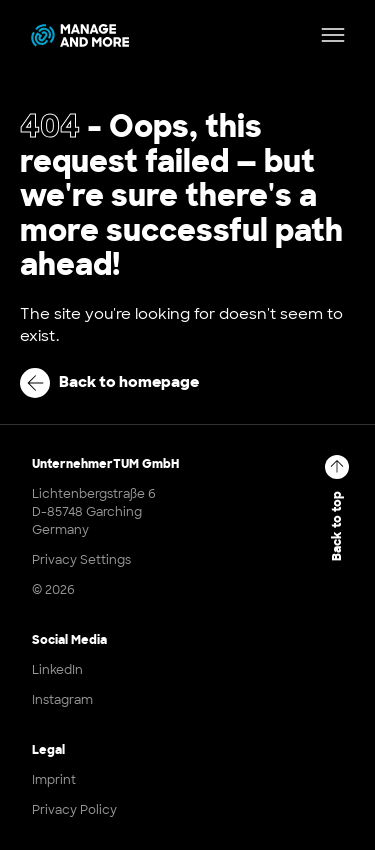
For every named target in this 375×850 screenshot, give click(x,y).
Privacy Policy (74, 810)
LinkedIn (57, 670)
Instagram (62, 700)
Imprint (54, 780)
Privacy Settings (81, 560)
